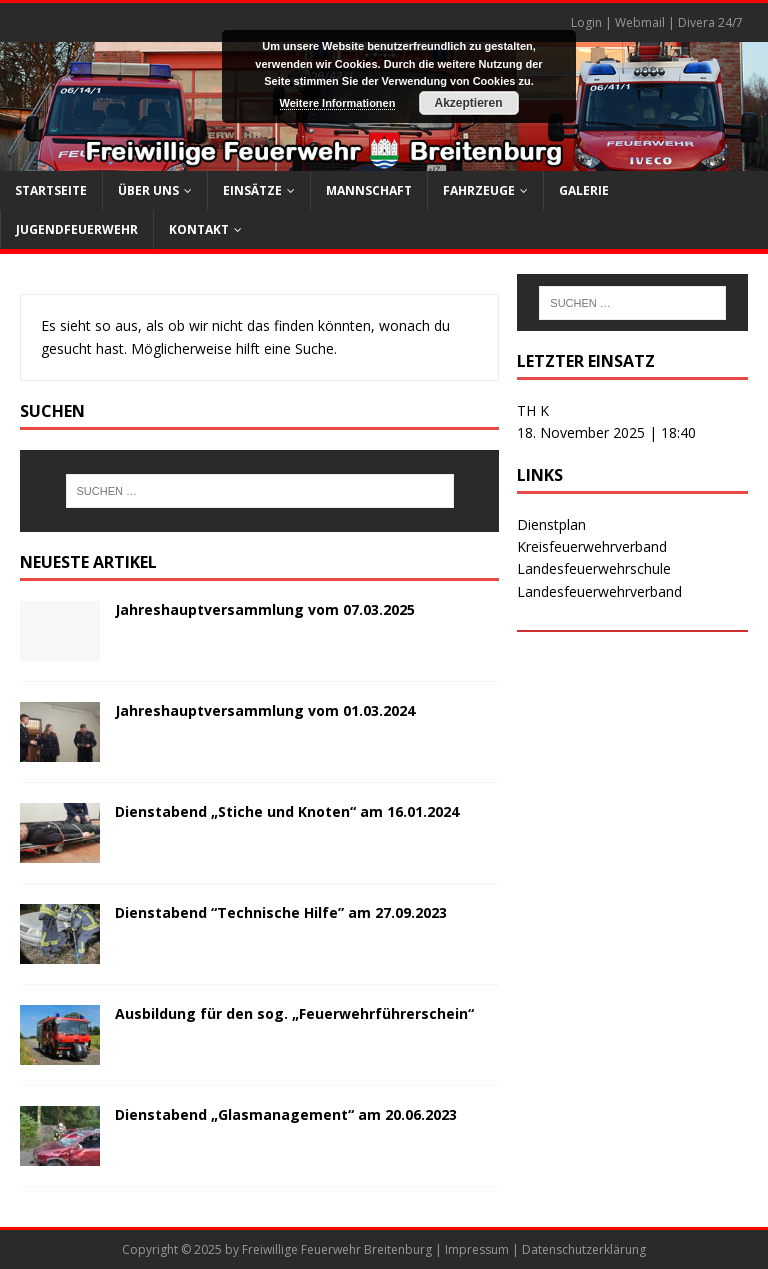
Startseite (51, 190)
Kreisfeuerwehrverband (592, 546)
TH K (533, 410)
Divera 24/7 (710, 22)
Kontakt (199, 229)
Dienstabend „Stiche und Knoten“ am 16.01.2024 (287, 811)
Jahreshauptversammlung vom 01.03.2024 (265, 710)
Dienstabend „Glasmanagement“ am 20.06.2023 (286, 1114)
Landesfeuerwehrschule (594, 568)
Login (586, 22)
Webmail (640, 22)
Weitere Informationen (338, 103)
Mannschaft (369, 190)
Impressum (477, 1249)
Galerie (584, 190)
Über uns (148, 190)
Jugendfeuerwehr (77, 229)
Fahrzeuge (479, 190)
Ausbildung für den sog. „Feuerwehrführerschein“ (294, 1013)
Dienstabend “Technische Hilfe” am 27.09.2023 (281, 912)
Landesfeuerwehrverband (599, 591)
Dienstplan (551, 524)
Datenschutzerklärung (584, 1249)
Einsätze (252, 190)
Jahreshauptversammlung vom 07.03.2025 (265, 609)
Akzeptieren (468, 103)
